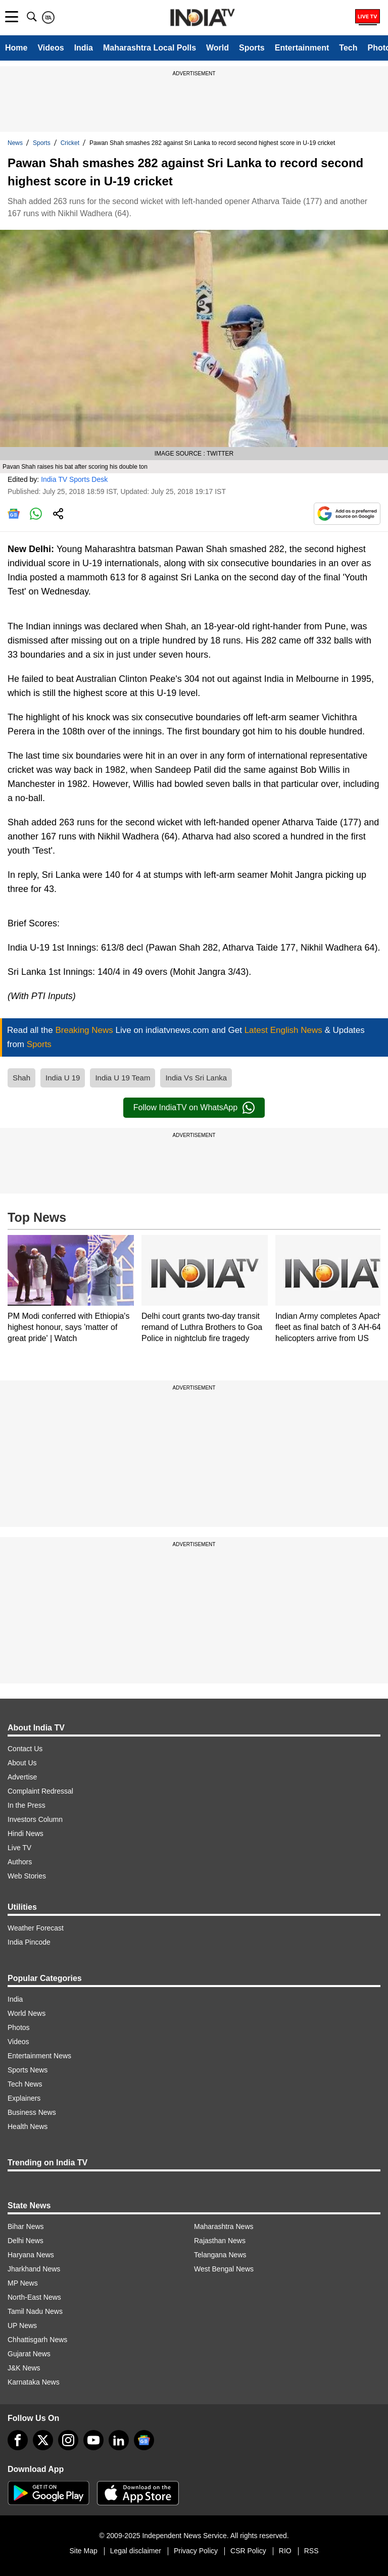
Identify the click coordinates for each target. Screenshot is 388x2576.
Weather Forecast (36, 1928)
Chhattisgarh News (37, 2340)
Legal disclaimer (135, 2551)
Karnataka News (34, 2382)
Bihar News (26, 2226)
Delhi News (25, 2241)
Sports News (27, 2070)
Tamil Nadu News (35, 2311)
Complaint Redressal (40, 1791)
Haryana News (31, 2255)
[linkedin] (119, 2440)
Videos (50, 47)
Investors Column (35, 1819)
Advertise (22, 1777)
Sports (252, 47)
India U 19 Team (122, 1077)
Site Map (83, 2551)
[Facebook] (18, 2440)
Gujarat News (29, 2354)
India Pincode (29, 1942)
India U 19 (62, 1077)
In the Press (26, 1805)
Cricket (70, 142)
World (217, 47)
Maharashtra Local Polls (149, 47)
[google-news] (144, 2440)
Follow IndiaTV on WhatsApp (194, 1108)
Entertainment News (39, 2056)
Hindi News (25, 1833)
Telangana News (220, 2255)
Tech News (25, 2084)
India (83, 47)
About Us (22, 1763)
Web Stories (27, 1876)
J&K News (24, 2368)
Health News (27, 2126)
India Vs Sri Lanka (196, 1077)
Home (16, 47)
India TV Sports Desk (74, 479)
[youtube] (93, 2440)
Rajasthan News (220, 2241)
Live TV (19, 1848)
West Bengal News (224, 2269)
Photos (19, 2027)
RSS (311, 2551)
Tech (348, 47)
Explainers (24, 2098)
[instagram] (68, 2440)
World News (26, 2013)
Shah (21, 1077)
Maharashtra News (224, 2226)
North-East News (34, 2297)
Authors (20, 1862)
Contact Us (25, 1749)
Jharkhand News (34, 2269)
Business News (32, 2112)
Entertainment (302, 47)
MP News (23, 2283)
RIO (285, 2551)
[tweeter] (43, 2440)
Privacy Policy (196, 2551)
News (15, 142)
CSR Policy (248, 2551)
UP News (22, 2325)
